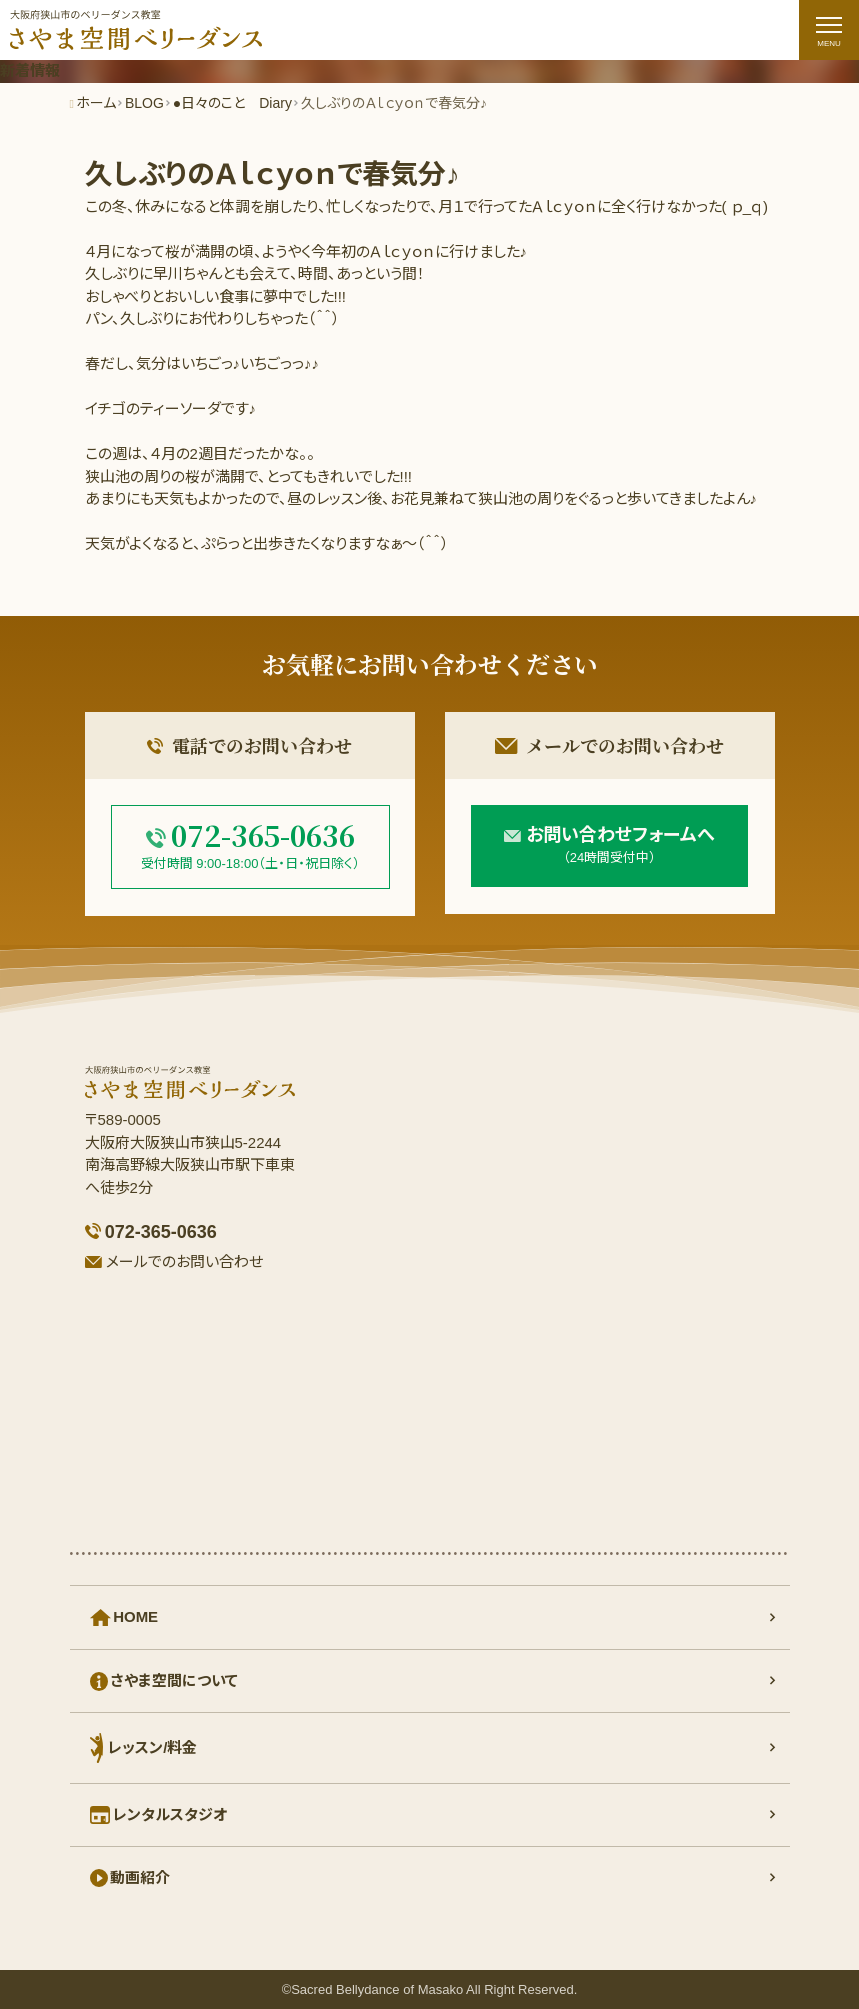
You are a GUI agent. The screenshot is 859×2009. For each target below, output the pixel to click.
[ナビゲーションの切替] (829, 30)
